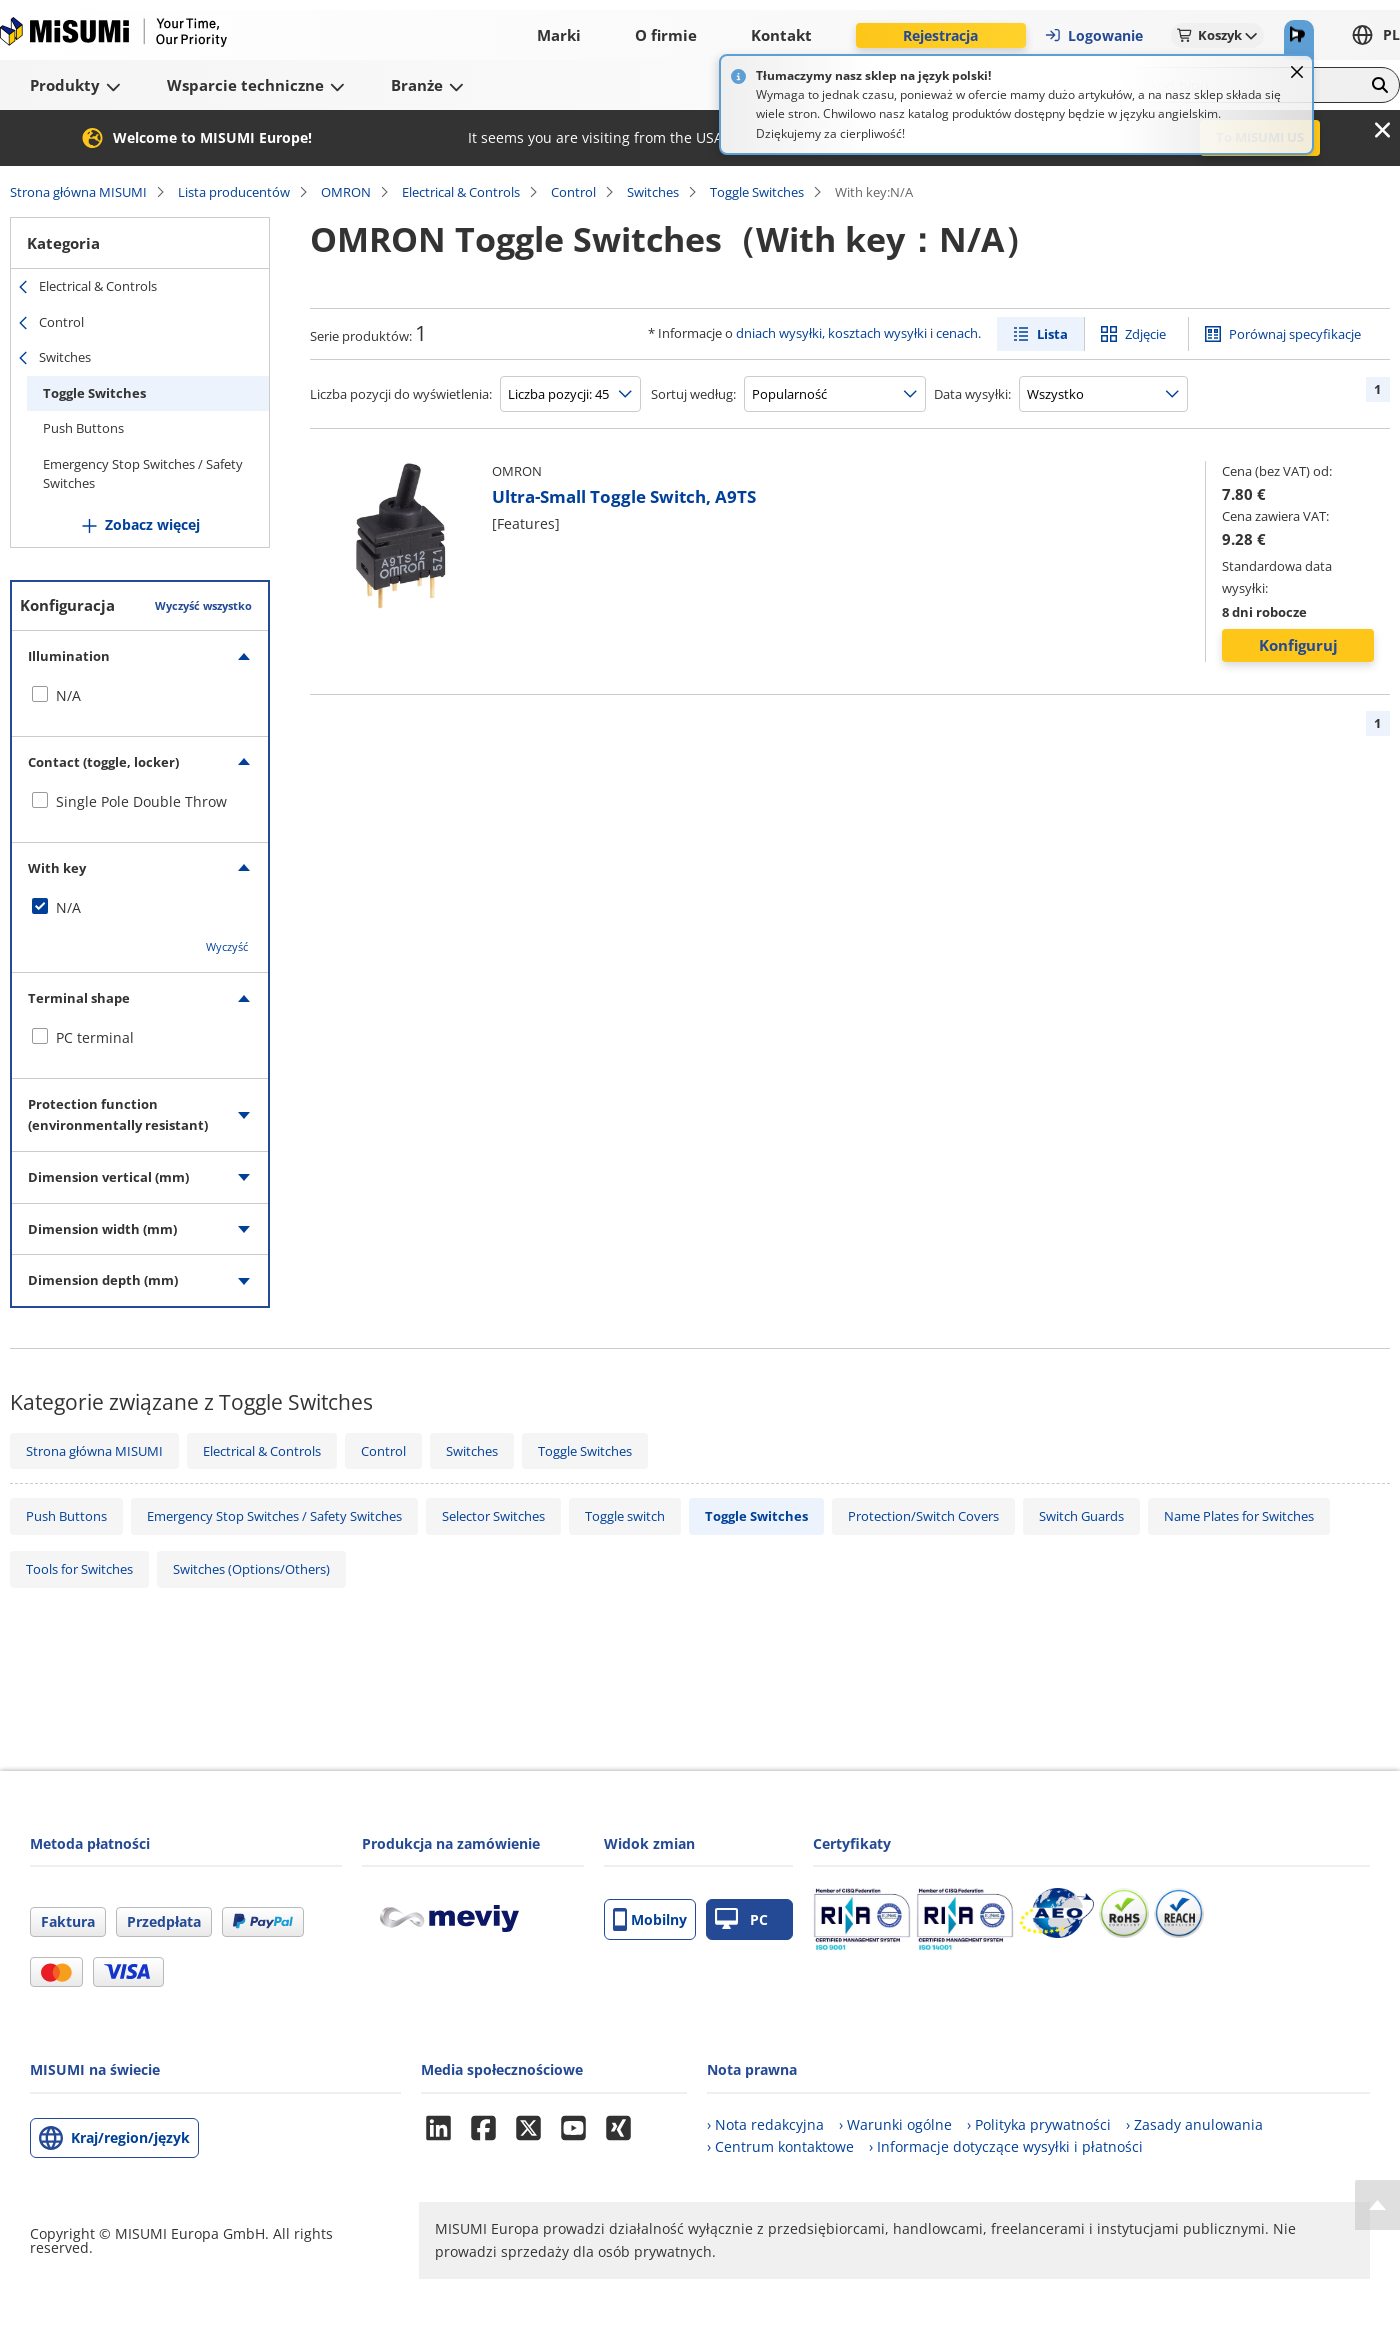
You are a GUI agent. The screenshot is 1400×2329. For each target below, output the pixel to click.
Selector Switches (493, 1516)
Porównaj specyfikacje (1295, 334)
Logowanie (1093, 35)
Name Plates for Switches (1239, 1516)
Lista (1052, 334)
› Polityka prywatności (1039, 2124)
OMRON (346, 192)
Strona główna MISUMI (78, 192)
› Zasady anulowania (1194, 2124)
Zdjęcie (1145, 334)
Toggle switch (625, 1516)
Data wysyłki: (972, 394)
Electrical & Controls (461, 192)
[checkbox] (140, 696)
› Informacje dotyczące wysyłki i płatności (1006, 2146)
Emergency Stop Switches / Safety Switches (143, 474)
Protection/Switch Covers (923, 1516)
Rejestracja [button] (940, 35)
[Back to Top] (1377, 2205)
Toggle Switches (757, 192)
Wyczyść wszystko (203, 605)
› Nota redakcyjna (765, 2124)
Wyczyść (227, 946)
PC (741, 1919)
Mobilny (650, 1919)
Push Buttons (83, 428)
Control (573, 192)
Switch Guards (1081, 1516)
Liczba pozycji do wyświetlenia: (401, 394)
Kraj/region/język (130, 2137)
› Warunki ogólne (895, 2124)
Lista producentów (234, 192)
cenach (957, 333)
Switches (653, 192)
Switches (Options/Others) (251, 1569)
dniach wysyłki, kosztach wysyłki (831, 333)
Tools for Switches (79, 1569)
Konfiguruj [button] (1298, 645)
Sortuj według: (693, 394)
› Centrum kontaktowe (780, 2146)
